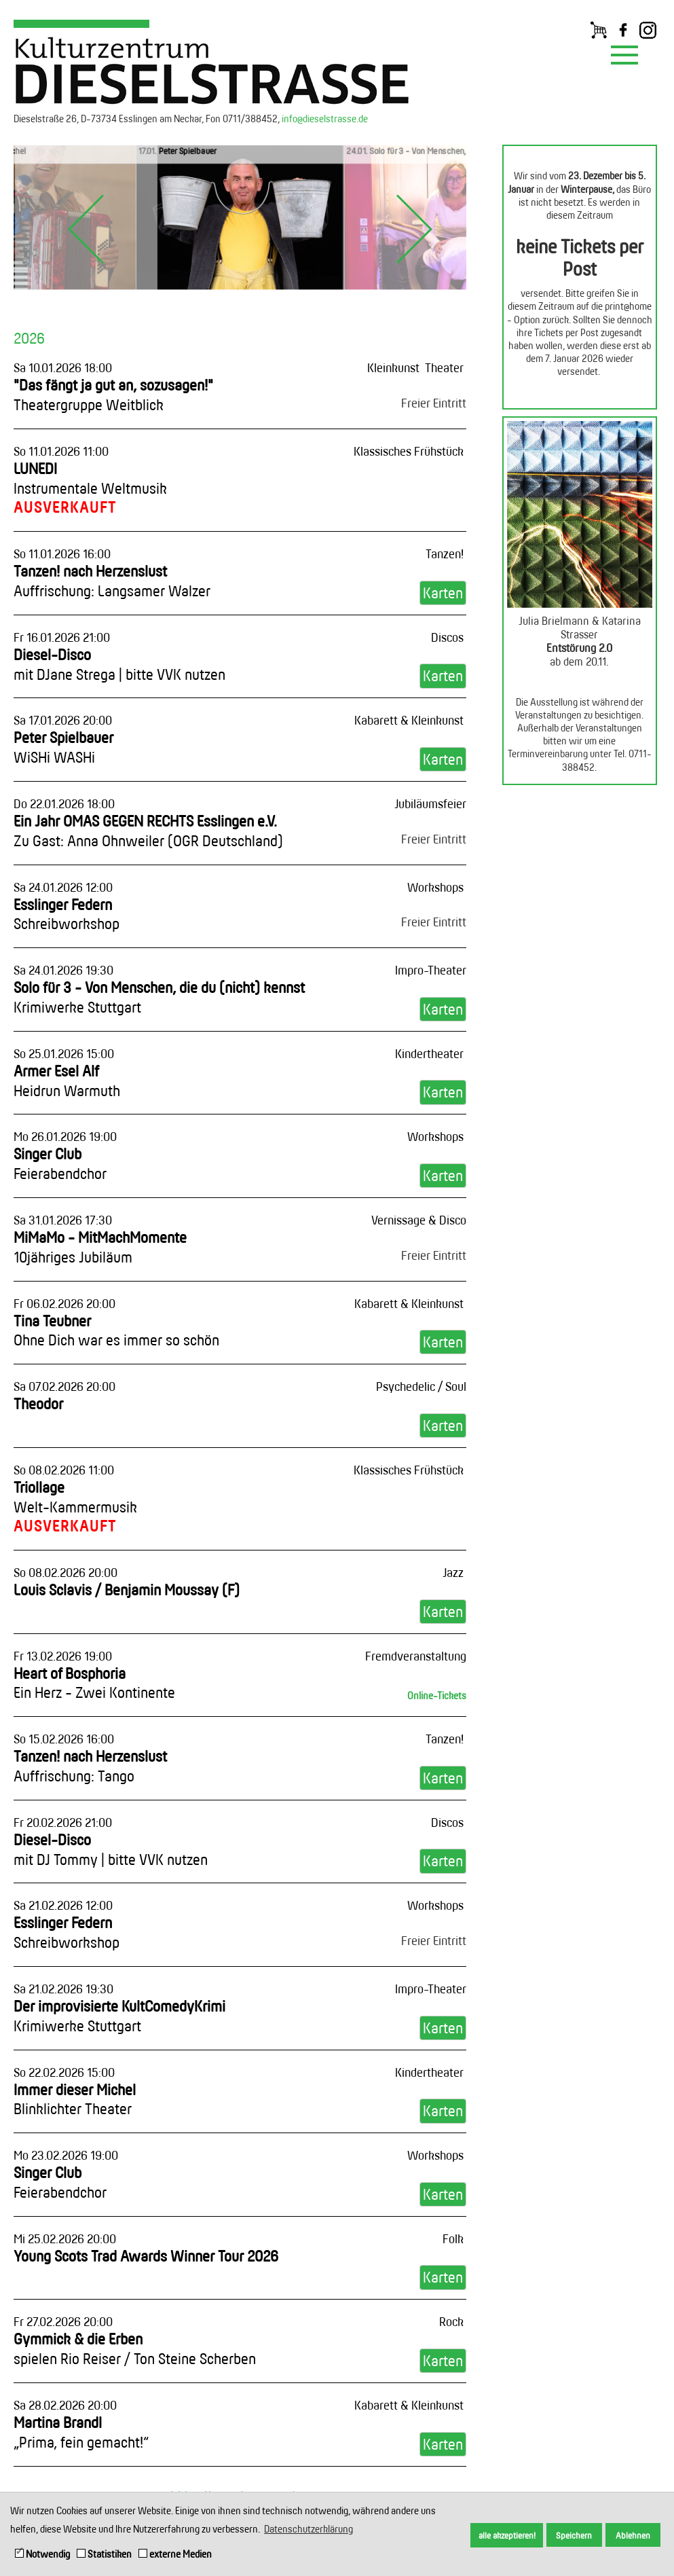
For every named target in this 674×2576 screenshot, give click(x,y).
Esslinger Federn (66, 914)
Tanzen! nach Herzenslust (112, 581)
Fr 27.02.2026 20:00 (63, 2321)
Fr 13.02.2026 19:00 (63, 1655)
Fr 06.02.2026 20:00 (64, 1303)
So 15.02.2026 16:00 (64, 1738)
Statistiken (104, 2553)
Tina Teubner (116, 1330)
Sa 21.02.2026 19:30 (63, 1988)
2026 (29, 338)
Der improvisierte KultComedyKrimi (119, 2016)
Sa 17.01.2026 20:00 (63, 719)
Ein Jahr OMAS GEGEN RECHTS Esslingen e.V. (148, 831)
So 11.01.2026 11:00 (61, 450)
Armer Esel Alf (67, 1081)
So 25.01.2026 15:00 (64, 1053)
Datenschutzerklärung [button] (308, 2528)
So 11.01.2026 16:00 (62, 553)
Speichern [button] (574, 2535)
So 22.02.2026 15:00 (64, 2072)
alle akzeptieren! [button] (507, 2535)
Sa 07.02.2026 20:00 (64, 1386)
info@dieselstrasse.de (325, 118)
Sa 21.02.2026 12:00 (63, 1905)
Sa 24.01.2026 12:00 (63, 886)
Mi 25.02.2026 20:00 (65, 2238)
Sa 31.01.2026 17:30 (63, 1219)
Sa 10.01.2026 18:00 (63, 367)
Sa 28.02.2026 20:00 (65, 2404)
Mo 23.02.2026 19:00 (66, 2154)
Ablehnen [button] (633, 2535)
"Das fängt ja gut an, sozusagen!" (113, 395)
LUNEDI (90, 478)
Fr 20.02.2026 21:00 (63, 1822)
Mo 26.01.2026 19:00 (65, 1136)
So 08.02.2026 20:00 (65, 1572)
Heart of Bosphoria (94, 1683)
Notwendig (42, 2553)
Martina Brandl (81, 2432)
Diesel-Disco (119, 664)
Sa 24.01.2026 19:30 (63, 969)
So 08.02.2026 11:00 (64, 1469)
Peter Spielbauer (63, 747)
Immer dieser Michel (75, 2099)
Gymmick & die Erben (135, 2348)
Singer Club (60, 1163)
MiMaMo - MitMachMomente (100, 1247)
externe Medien (175, 2553)
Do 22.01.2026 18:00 (64, 803)
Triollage (75, 1497)
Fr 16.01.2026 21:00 (62, 637)
